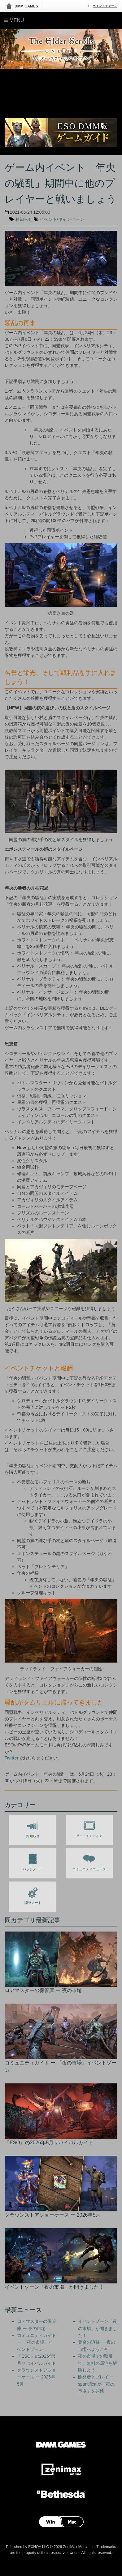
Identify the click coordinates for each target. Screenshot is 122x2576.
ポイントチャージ (105, 5)
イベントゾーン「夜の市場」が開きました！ (97, 2328)
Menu (14, 20)
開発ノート (32, 1895)
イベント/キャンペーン (62, 219)
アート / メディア (89, 1828)
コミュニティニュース (89, 1861)
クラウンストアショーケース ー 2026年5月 (36, 2377)
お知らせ (24, 219)
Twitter (12, 1757)
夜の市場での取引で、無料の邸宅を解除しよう (97, 2363)
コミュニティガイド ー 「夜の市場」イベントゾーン (36, 2342)
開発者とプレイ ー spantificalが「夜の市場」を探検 (96, 2383)
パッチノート (33, 1861)
